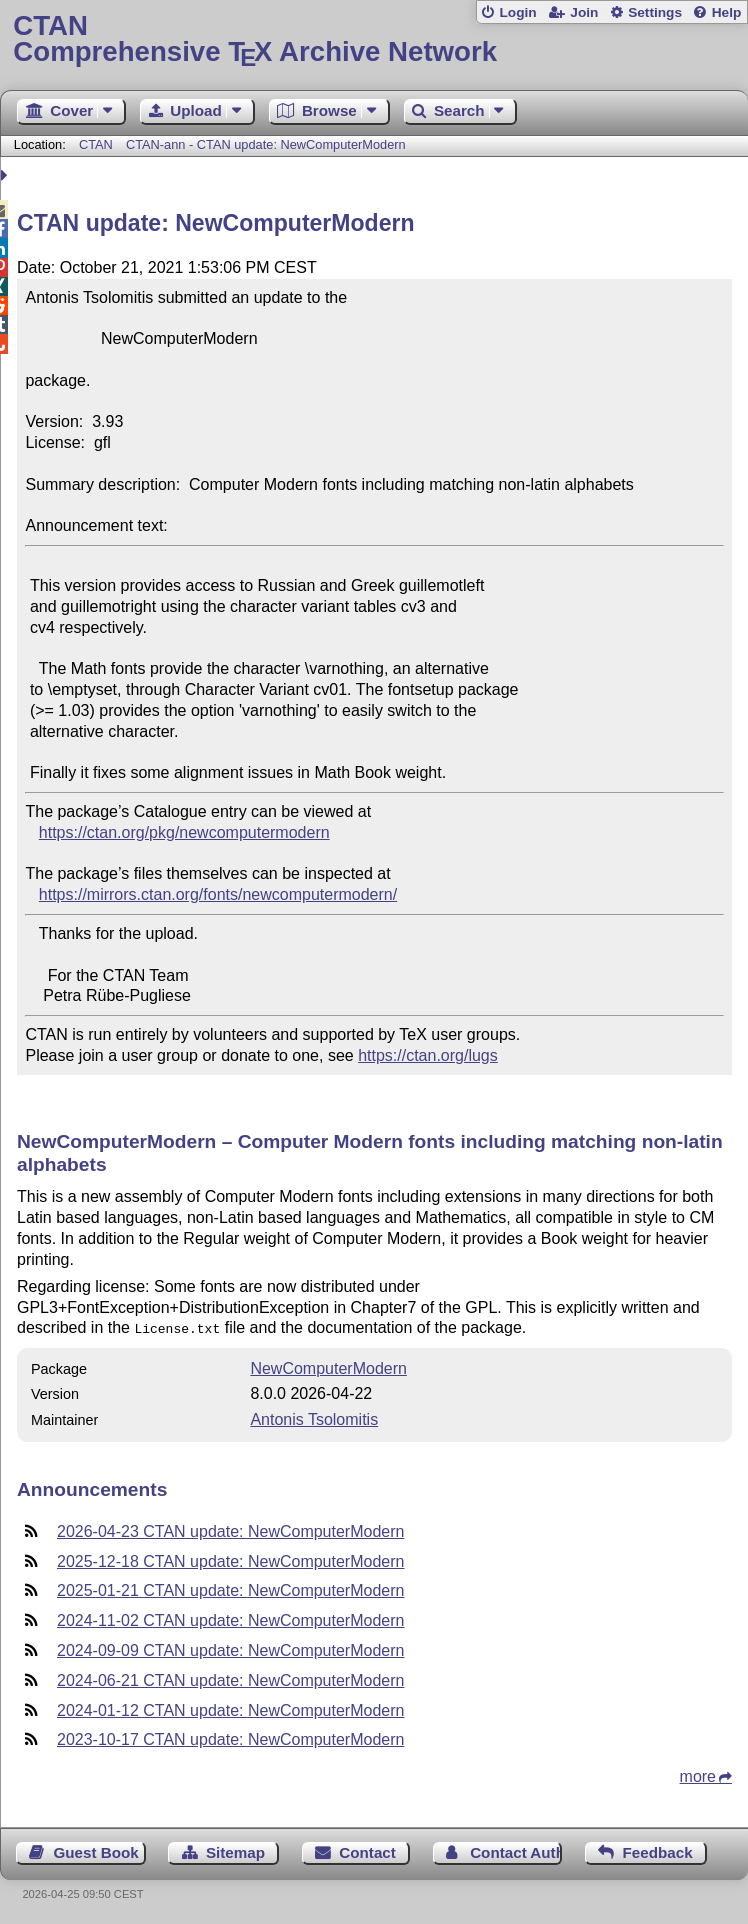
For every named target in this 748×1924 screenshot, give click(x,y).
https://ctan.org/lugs (428, 1055)
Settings (655, 12)
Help (727, 12)
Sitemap (235, 1850)
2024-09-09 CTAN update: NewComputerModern (230, 1648)
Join (584, 12)
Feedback (658, 1850)
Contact (367, 1850)
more (698, 1774)
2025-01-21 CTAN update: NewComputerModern (230, 1588)
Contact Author (516, 1850)
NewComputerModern (328, 1366)
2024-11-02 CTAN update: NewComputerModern (230, 1618)
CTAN (96, 144)
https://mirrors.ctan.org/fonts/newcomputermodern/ (218, 894)
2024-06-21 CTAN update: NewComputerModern (230, 1678)
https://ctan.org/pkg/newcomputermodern (184, 832)
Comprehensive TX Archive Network (373, 39)
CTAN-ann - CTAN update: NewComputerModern (266, 144)
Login (517, 12)
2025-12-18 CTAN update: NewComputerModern (230, 1559)
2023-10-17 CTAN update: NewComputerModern (230, 1737)
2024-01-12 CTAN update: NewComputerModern (230, 1708)
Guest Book (96, 1850)
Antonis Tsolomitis (314, 1417)
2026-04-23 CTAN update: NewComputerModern (230, 1529)
